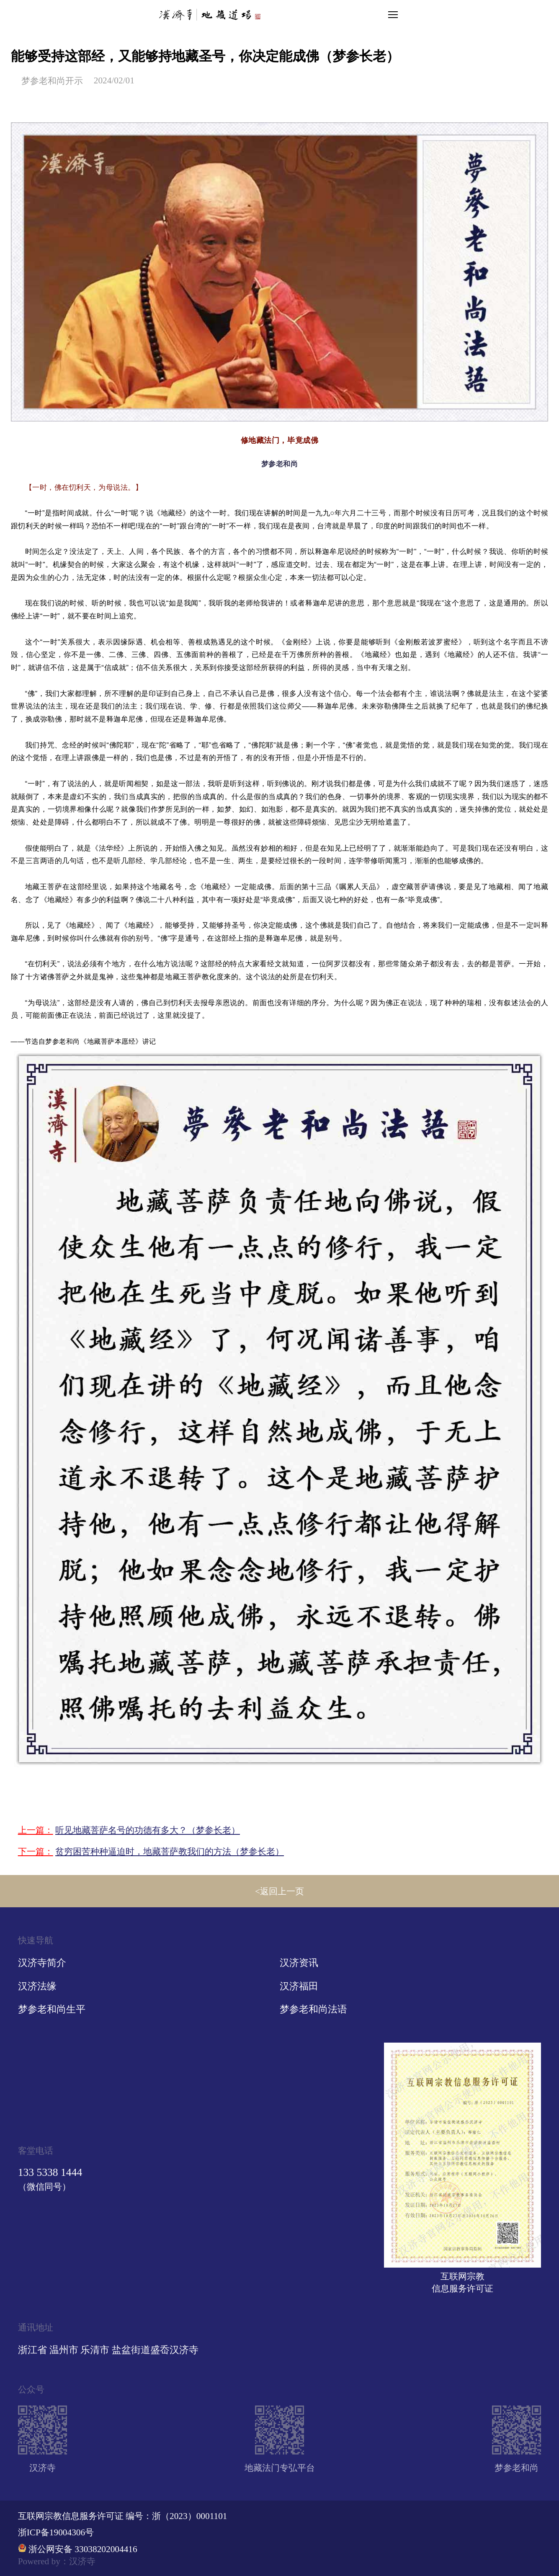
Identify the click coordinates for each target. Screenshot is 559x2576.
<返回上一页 (279, 1891)
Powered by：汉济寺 (56, 2561)
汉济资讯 (299, 1962)
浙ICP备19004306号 (56, 2532)
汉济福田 (299, 1986)
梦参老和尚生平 (51, 2009)
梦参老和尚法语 (313, 2009)
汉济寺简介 (42, 1962)
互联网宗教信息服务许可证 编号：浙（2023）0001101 (122, 2516)
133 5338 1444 (50, 2172)
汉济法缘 (37, 1986)
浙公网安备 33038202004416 (82, 2549)
